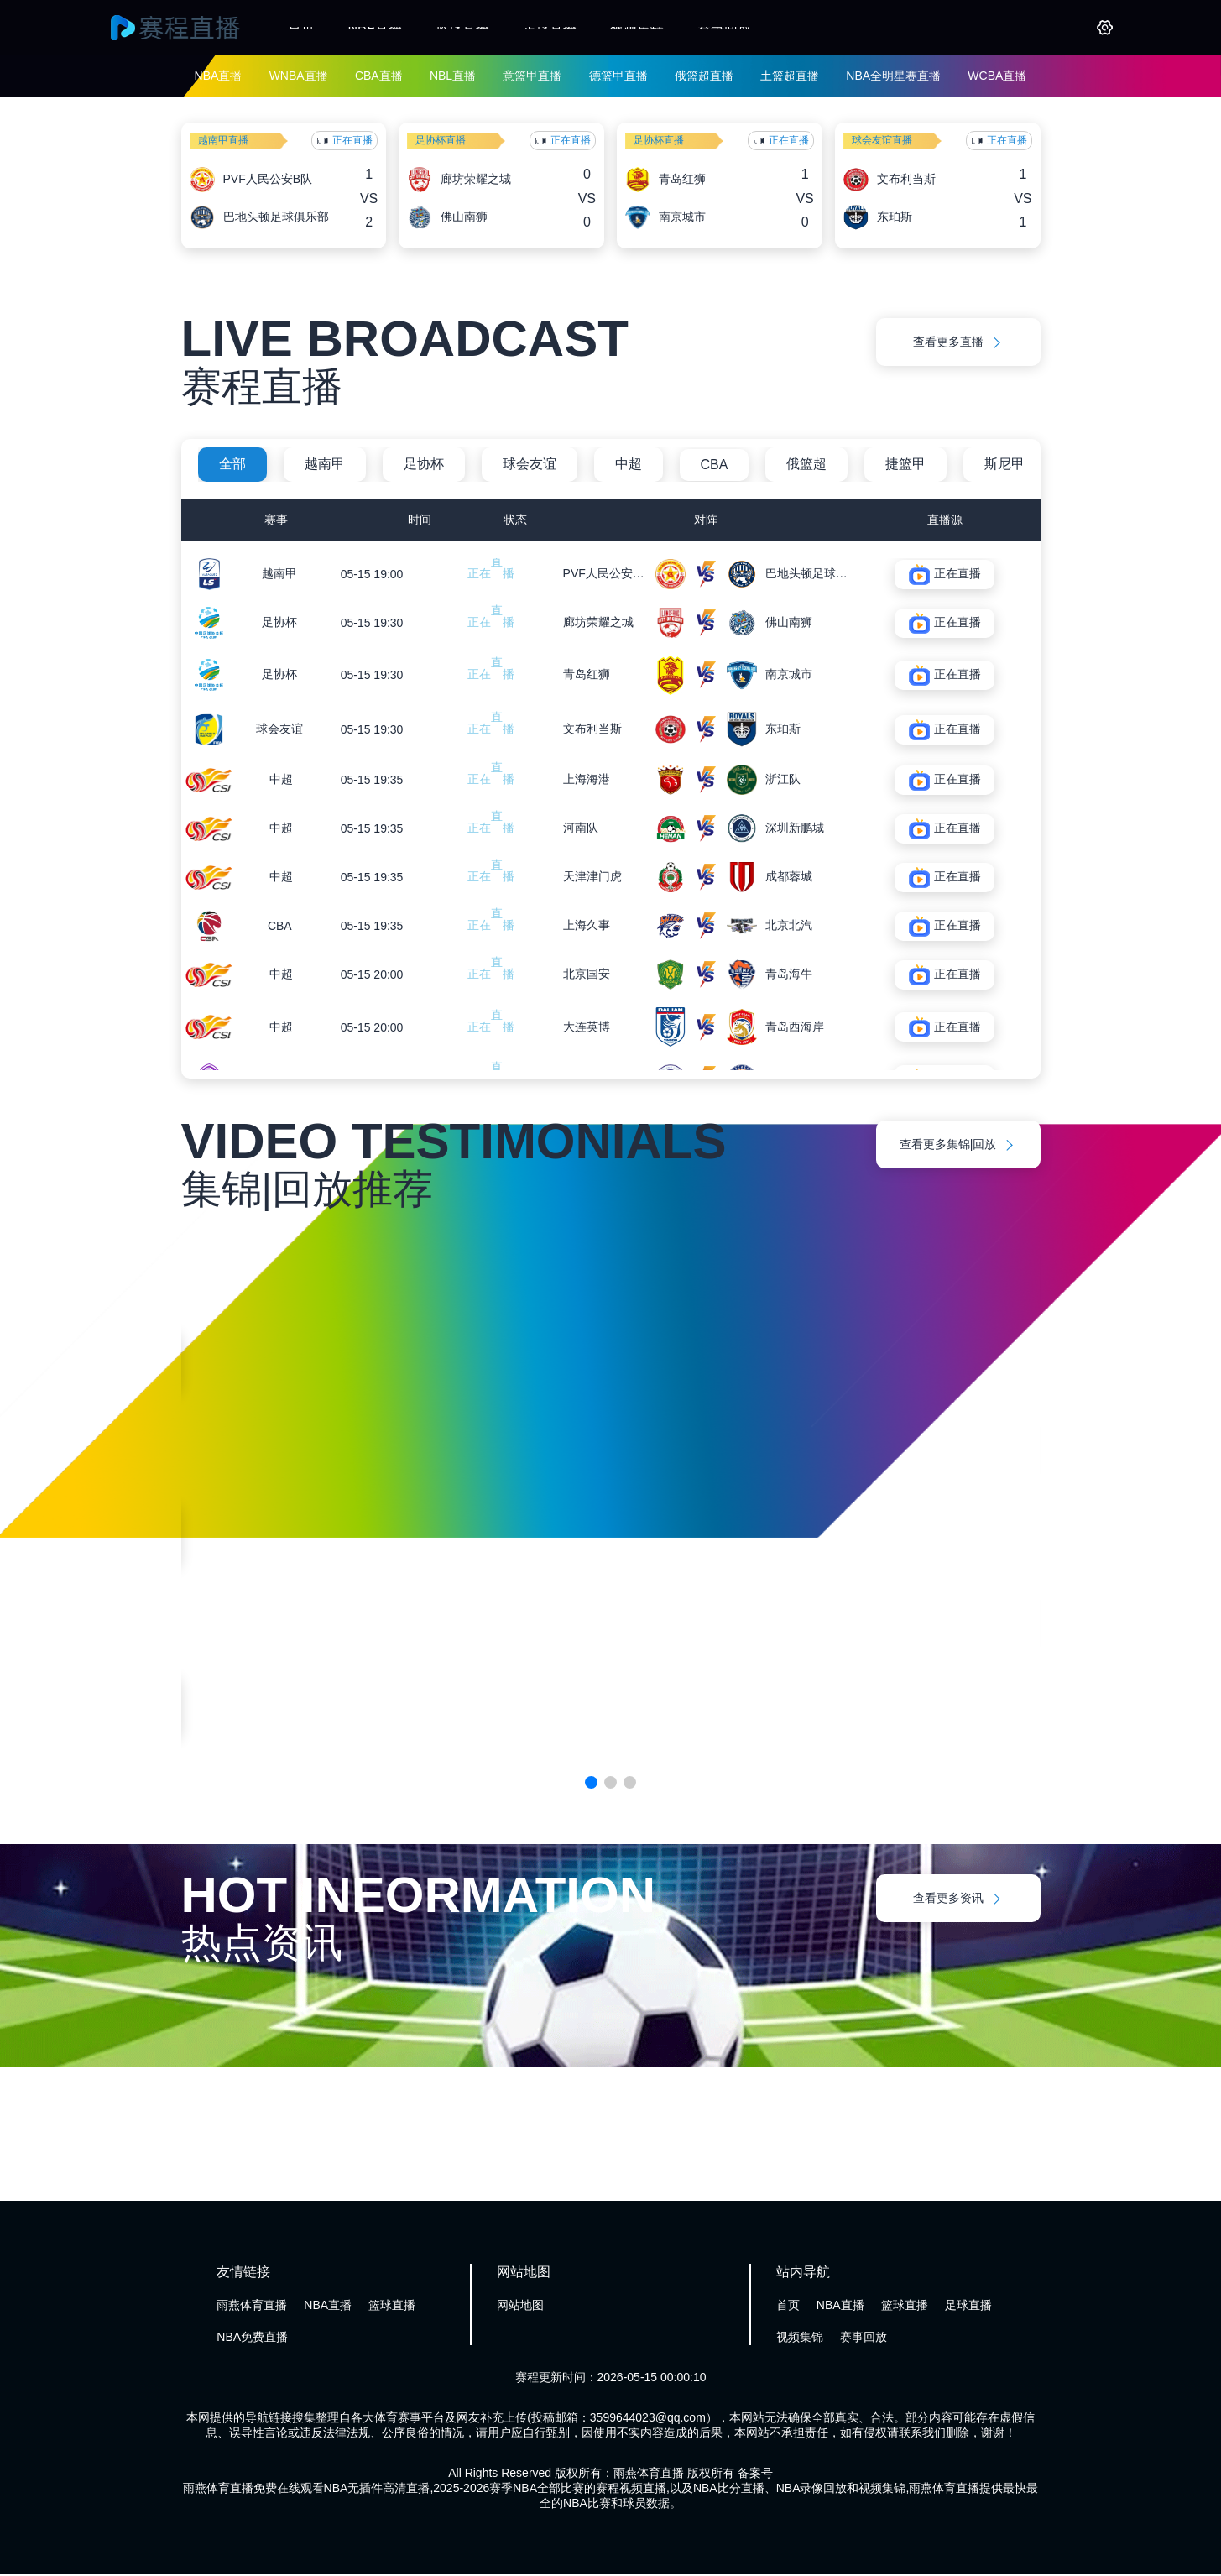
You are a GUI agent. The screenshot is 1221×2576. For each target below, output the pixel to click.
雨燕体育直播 (252, 2306)
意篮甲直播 (532, 75)
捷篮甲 (905, 464)
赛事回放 (724, 27)
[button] (591, 1784)
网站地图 (520, 2306)
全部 (232, 464)
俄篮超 (806, 464)
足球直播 (550, 27)
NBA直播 (375, 27)
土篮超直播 (789, 75)
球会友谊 (529, 464)
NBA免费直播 (252, 2338)
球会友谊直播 (882, 140)
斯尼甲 (1004, 464)
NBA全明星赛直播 (893, 75)
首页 (301, 27)
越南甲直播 (223, 140)
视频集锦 (637, 27)
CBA (714, 464)
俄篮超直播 (704, 75)
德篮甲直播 (618, 75)
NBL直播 (453, 75)
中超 (628, 464)
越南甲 (325, 464)
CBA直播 (379, 75)
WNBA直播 (298, 75)
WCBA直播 (997, 75)
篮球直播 (462, 27)
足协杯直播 (440, 140)
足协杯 (424, 464)
